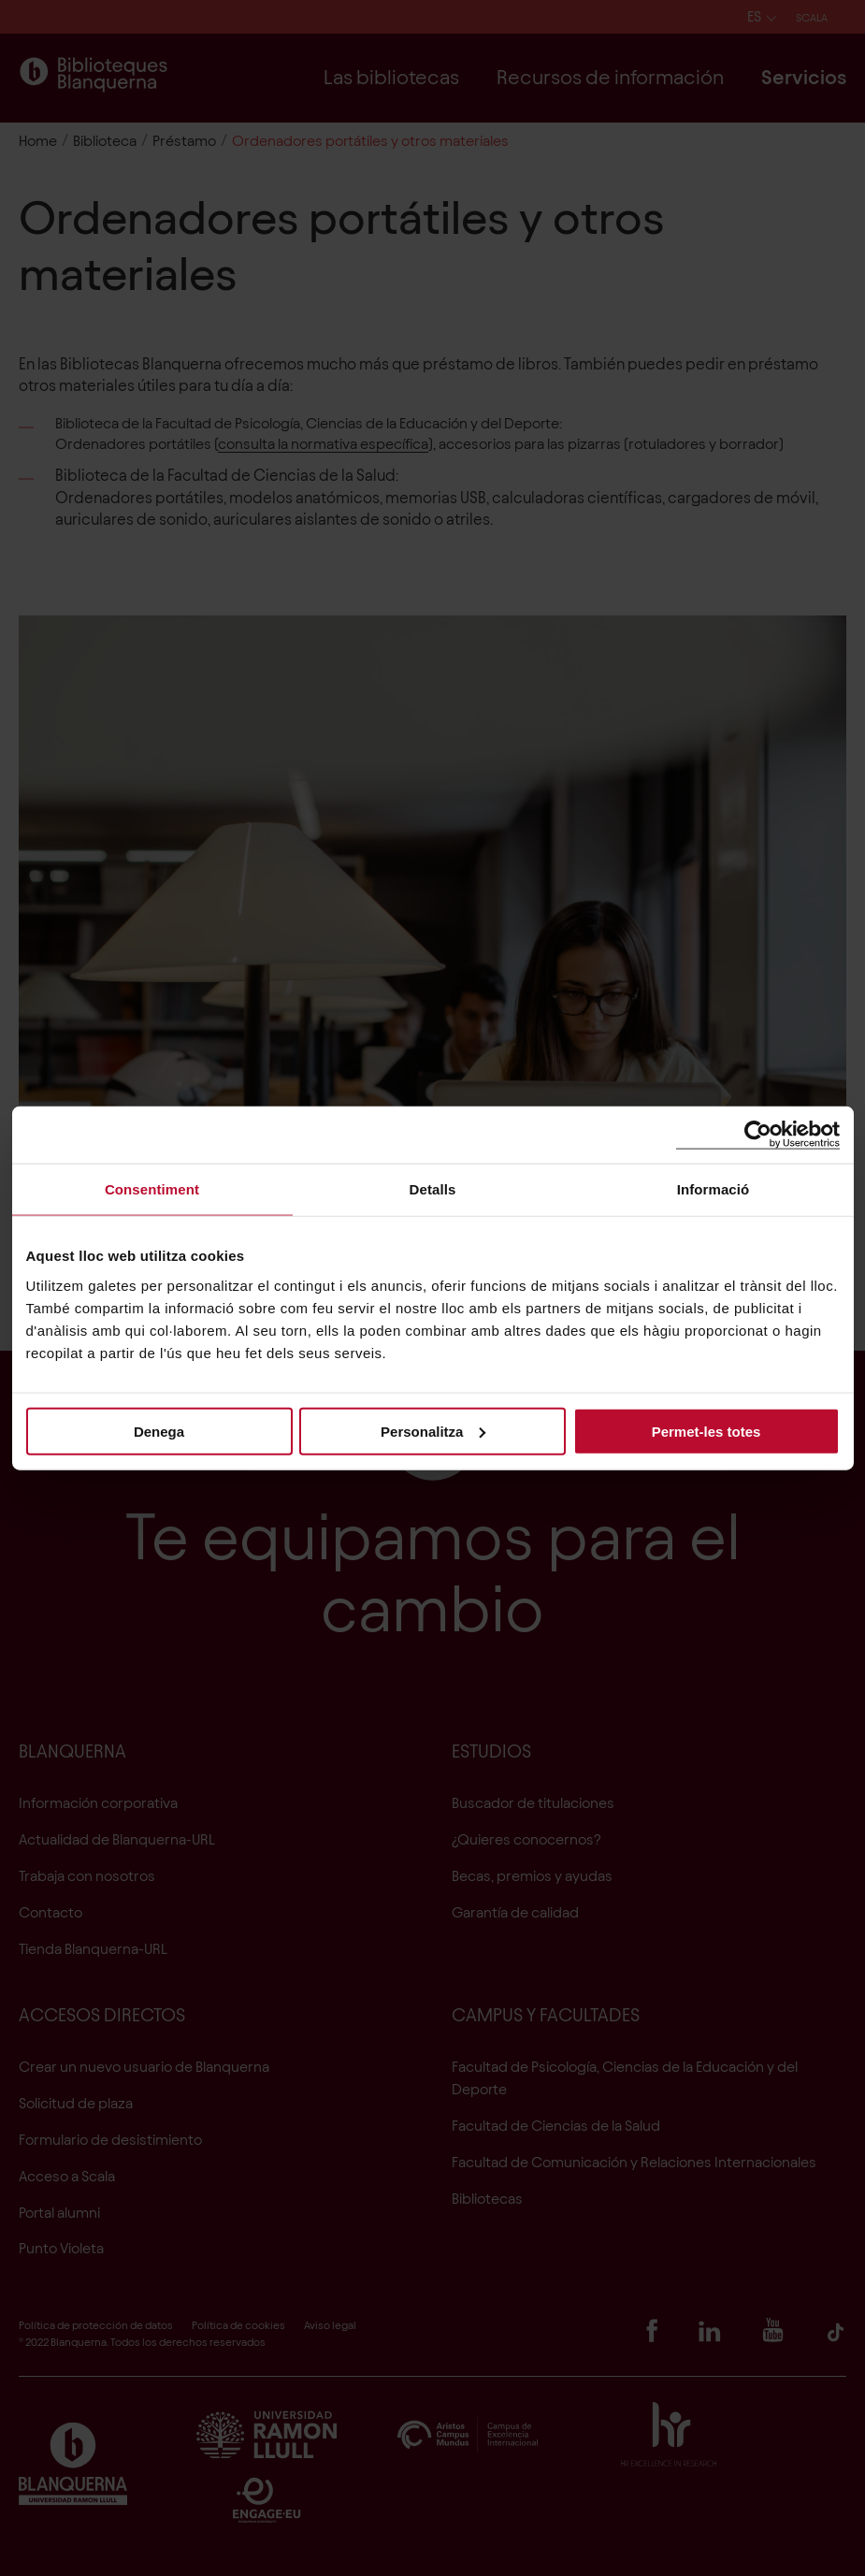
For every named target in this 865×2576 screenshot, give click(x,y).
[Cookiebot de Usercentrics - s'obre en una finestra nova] (758, 1135)
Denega (159, 1431)
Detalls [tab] (433, 1189)
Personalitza (433, 1431)
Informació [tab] (713, 1189)
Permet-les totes (706, 1431)
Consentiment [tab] (152, 1189)
